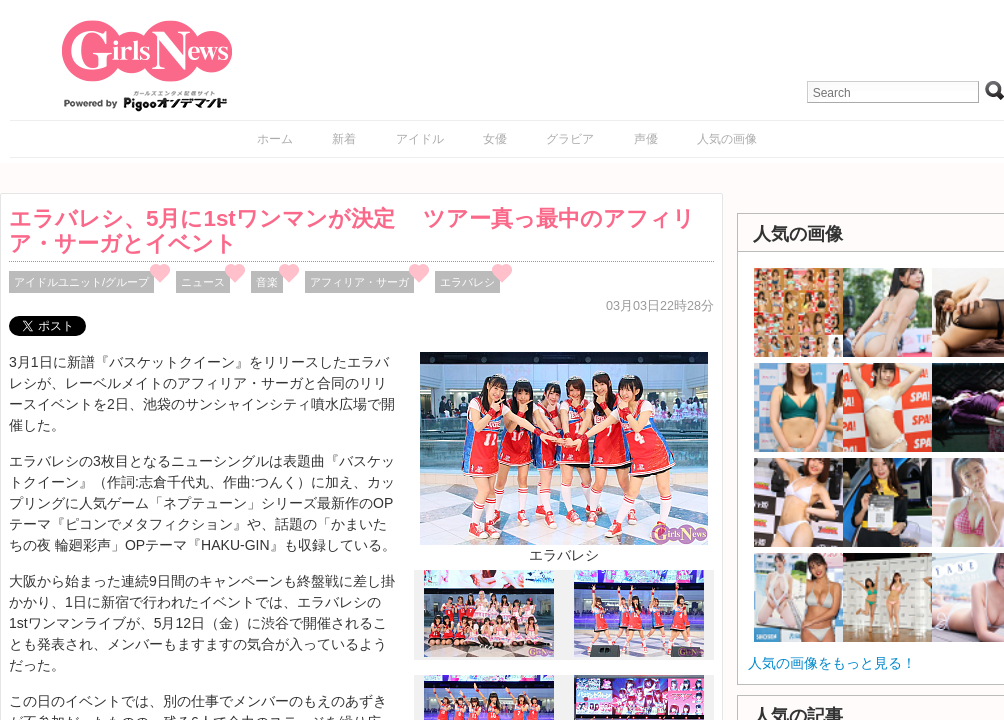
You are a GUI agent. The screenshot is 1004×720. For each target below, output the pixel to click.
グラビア (570, 139)
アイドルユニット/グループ (81, 282)
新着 (344, 139)
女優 (495, 139)
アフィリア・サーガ (359, 282)
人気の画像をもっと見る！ (832, 663)
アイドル (420, 139)
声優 (646, 139)
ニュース (203, 282)
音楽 (267, 282)
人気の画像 (727, 139)
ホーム (275, 139)
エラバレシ (467, 282)
